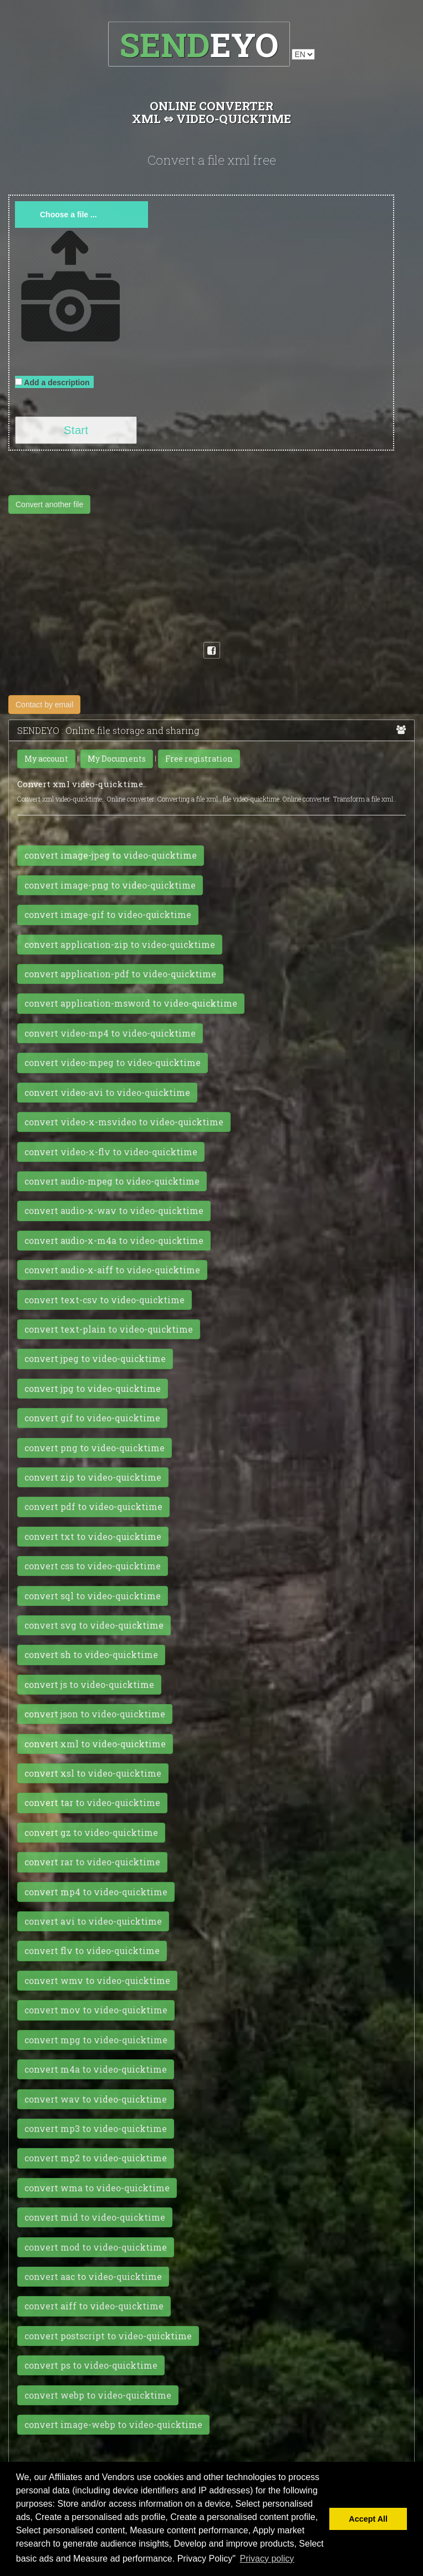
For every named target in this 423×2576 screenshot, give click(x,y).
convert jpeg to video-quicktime (95, 1358)
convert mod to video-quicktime (95, 2247)
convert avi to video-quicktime (93, 1921)
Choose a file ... (68, 214)
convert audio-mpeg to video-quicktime (112, 1181)
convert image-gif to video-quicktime (107, 914)
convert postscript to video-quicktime (108, 2336)
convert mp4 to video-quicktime (95, 1891)
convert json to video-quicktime (94, 1714)
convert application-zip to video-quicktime (119, 944)
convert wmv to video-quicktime (97, 1980)
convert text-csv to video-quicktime (104, 1299)
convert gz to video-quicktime (91, 1832)
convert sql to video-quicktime (92, 1595)
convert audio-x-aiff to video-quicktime (112, 1270)
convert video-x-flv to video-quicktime (110, 1151)
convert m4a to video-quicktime (95, 2069)
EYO (198, 43)
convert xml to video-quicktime (95, 1743)
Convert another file (49, 504)
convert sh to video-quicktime (91, 1654)
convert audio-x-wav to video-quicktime (113, 1210)
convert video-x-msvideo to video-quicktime (123, 1122)
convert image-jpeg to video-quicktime (110, 855)
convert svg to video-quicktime (94, 1625)
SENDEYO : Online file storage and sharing (211, 731)
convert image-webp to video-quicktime (113, 2424)
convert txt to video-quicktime (92, 1536)
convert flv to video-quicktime (92, 1950)
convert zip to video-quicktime (92, 1477)
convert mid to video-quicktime (94, 2217)
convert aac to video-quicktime (93, 2276)
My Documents (117, 758)
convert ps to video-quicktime (90, 2365)
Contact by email (44, 704)
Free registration (199, 758)
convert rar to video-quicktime (92, 1862)
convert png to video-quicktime (94, 1447)
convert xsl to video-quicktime (92, 1773)
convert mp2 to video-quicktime (95, 2158)
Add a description (54, 382)
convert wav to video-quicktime (95, 2099)
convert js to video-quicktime (89, 1684)
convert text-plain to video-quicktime (108, 1329)
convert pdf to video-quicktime (93, 1506)
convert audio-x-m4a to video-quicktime (113, 1240)
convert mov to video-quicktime (95, 2010)
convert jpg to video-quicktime (92, 1388)
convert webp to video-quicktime (97, 2395)
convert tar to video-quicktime (92, 1802)
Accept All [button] (368, 2518)
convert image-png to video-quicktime (110, 885)
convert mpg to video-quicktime (95, 2040)
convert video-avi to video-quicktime (107, 1092)
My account (46, 758)
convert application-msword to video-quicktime (130, 1003)
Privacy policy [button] (267, 2558)
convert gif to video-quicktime (92, 1418)
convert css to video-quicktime (92, 1566)
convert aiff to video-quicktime (94, 2306)
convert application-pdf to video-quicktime (120, 974)
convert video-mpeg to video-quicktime (112, 1062)
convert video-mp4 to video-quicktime (110, 1033)
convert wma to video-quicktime (97, 2188)
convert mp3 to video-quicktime (95, 2128)
